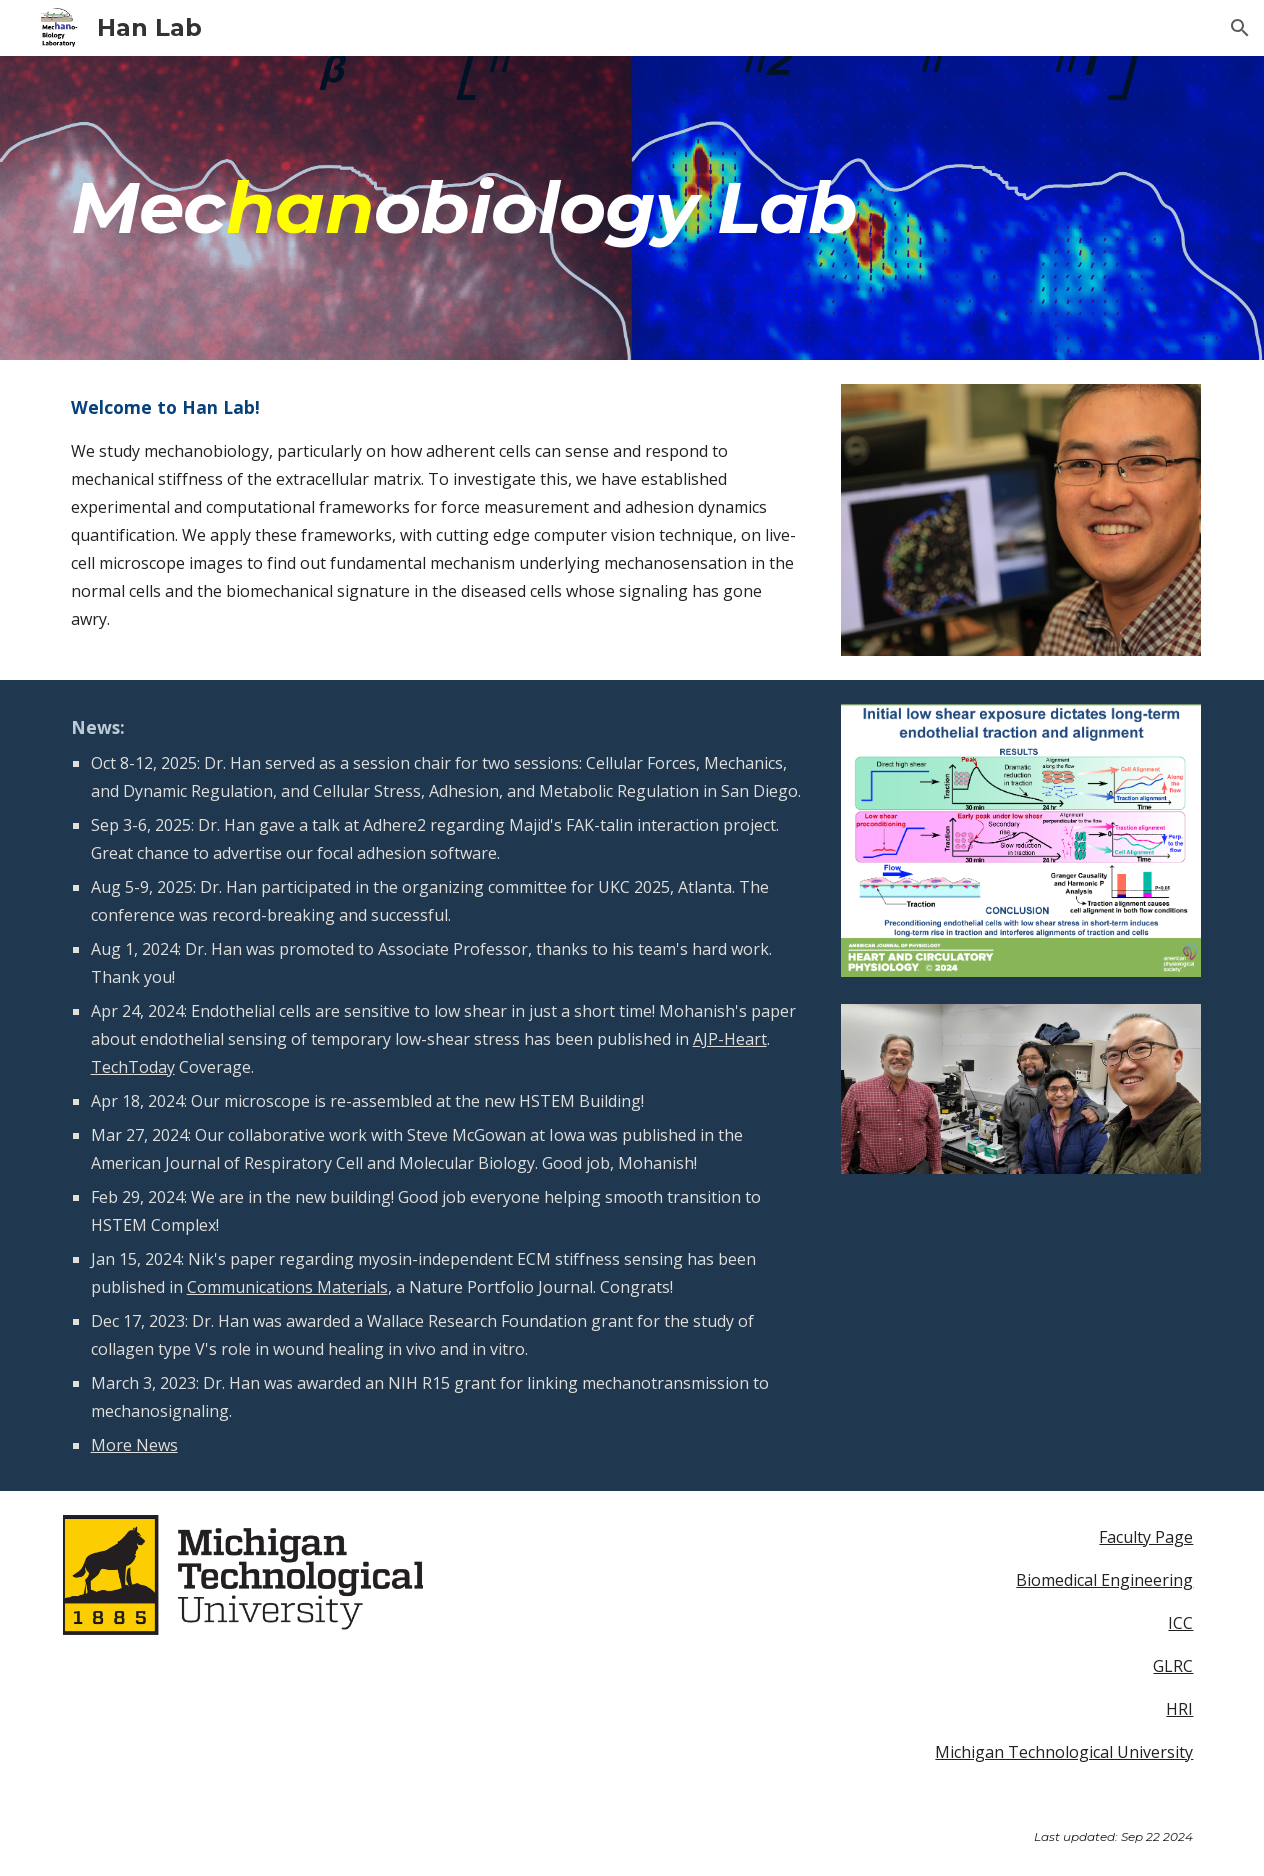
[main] (632, 208)
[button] (1240, 28)
